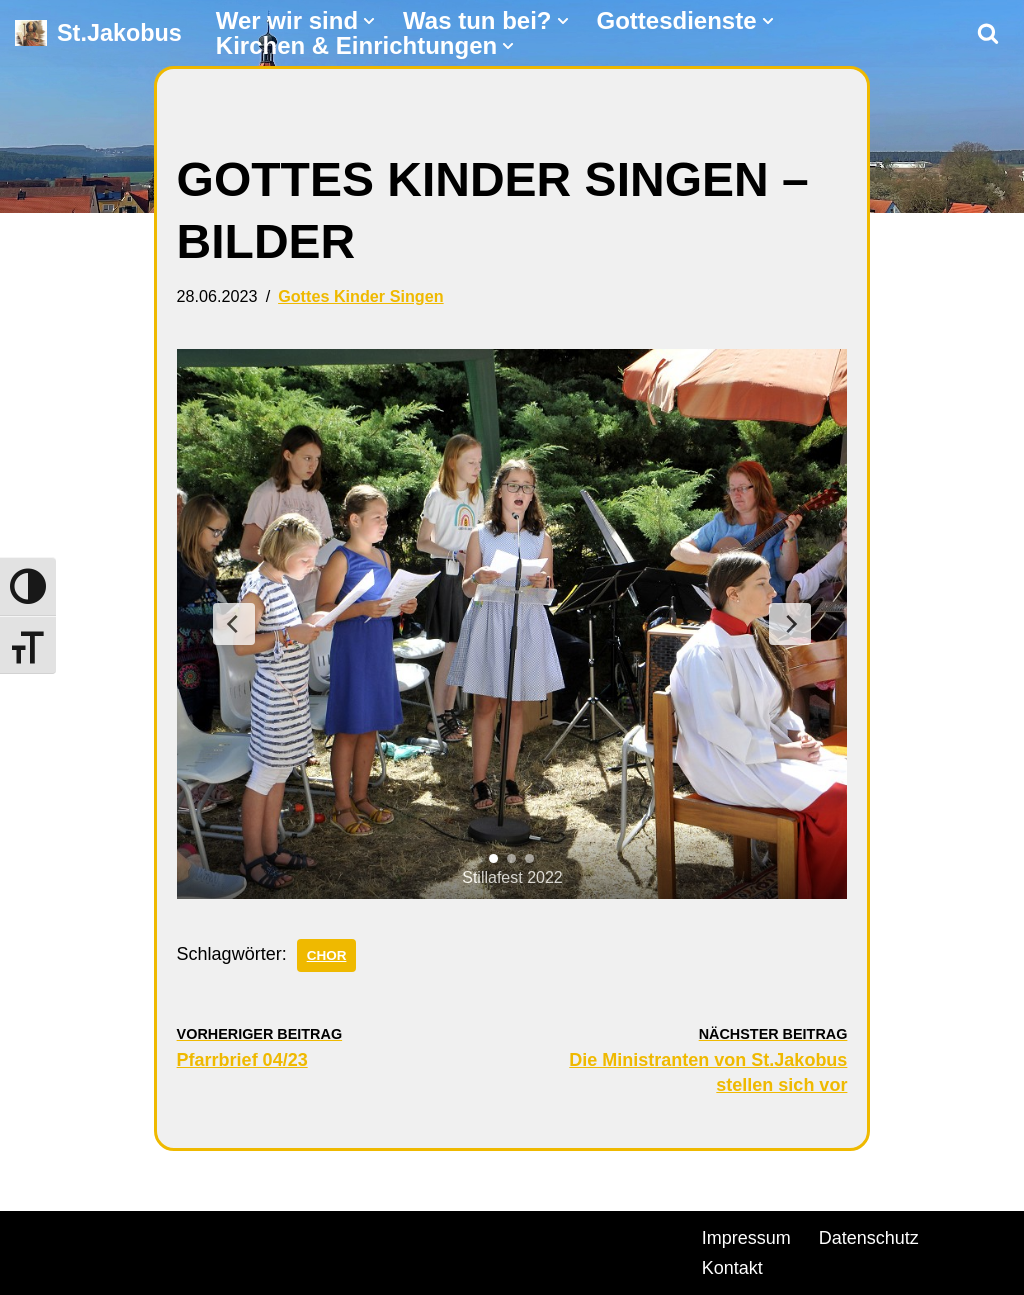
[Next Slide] (790, 624)
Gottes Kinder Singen (361, 296)
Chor (327, 955)
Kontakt (732, 1268)
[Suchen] (988, 33)
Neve (36, 1235)
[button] (369, 21)
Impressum (746, 1238)
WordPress (242, 1235)
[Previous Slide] (234, 624)
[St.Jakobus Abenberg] (98, 33)
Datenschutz (869, 1238)
